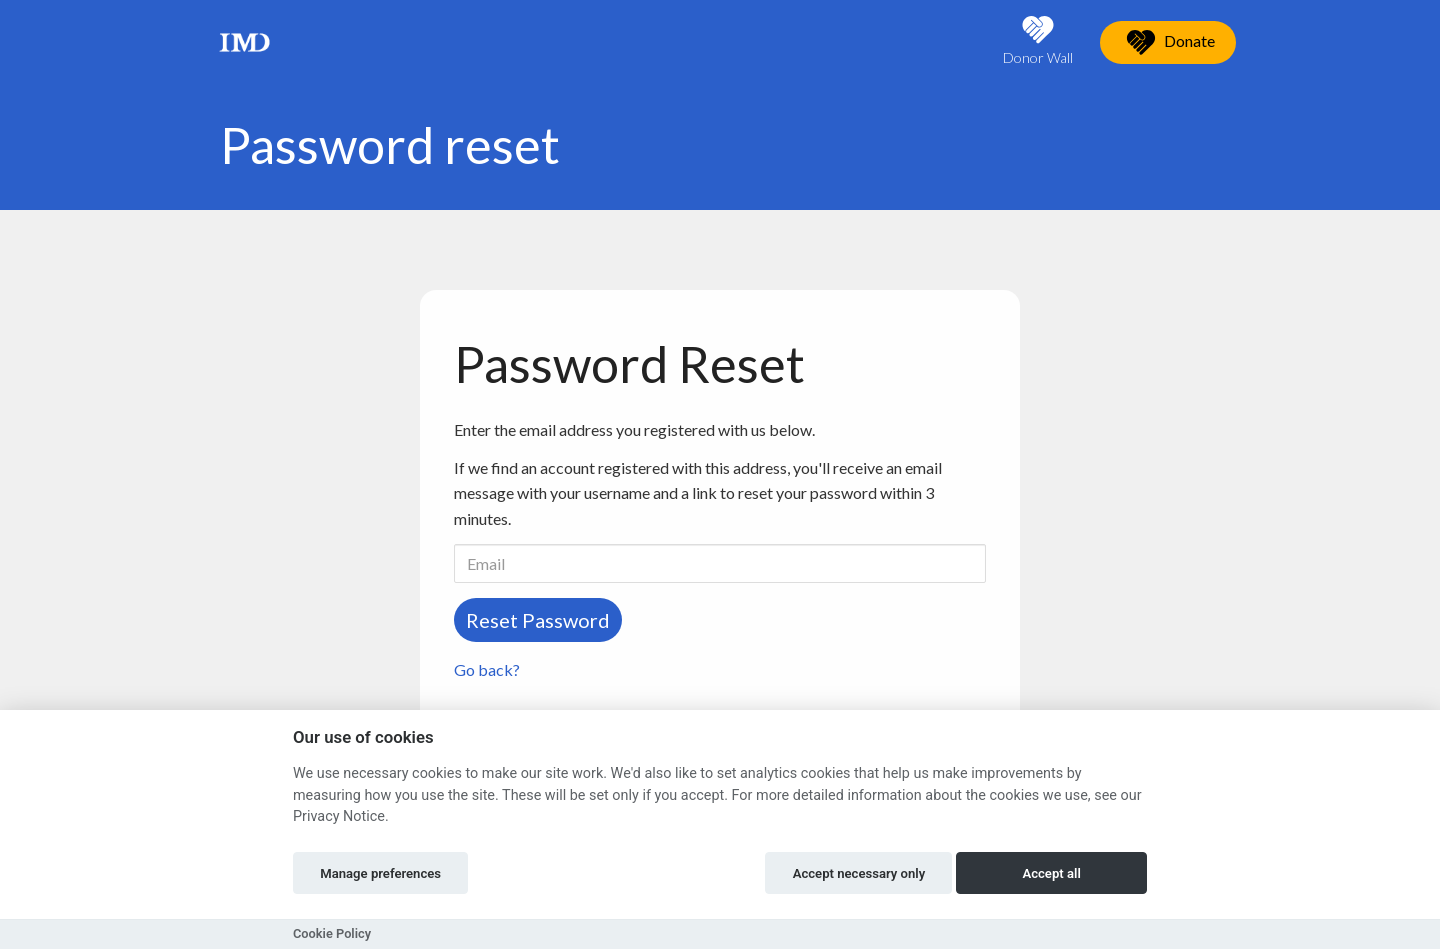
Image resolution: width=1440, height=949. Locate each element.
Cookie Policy (332, 933)
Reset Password (538, 620)
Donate (1168, 42)
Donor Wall (1038, 40)
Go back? (487, 669)
